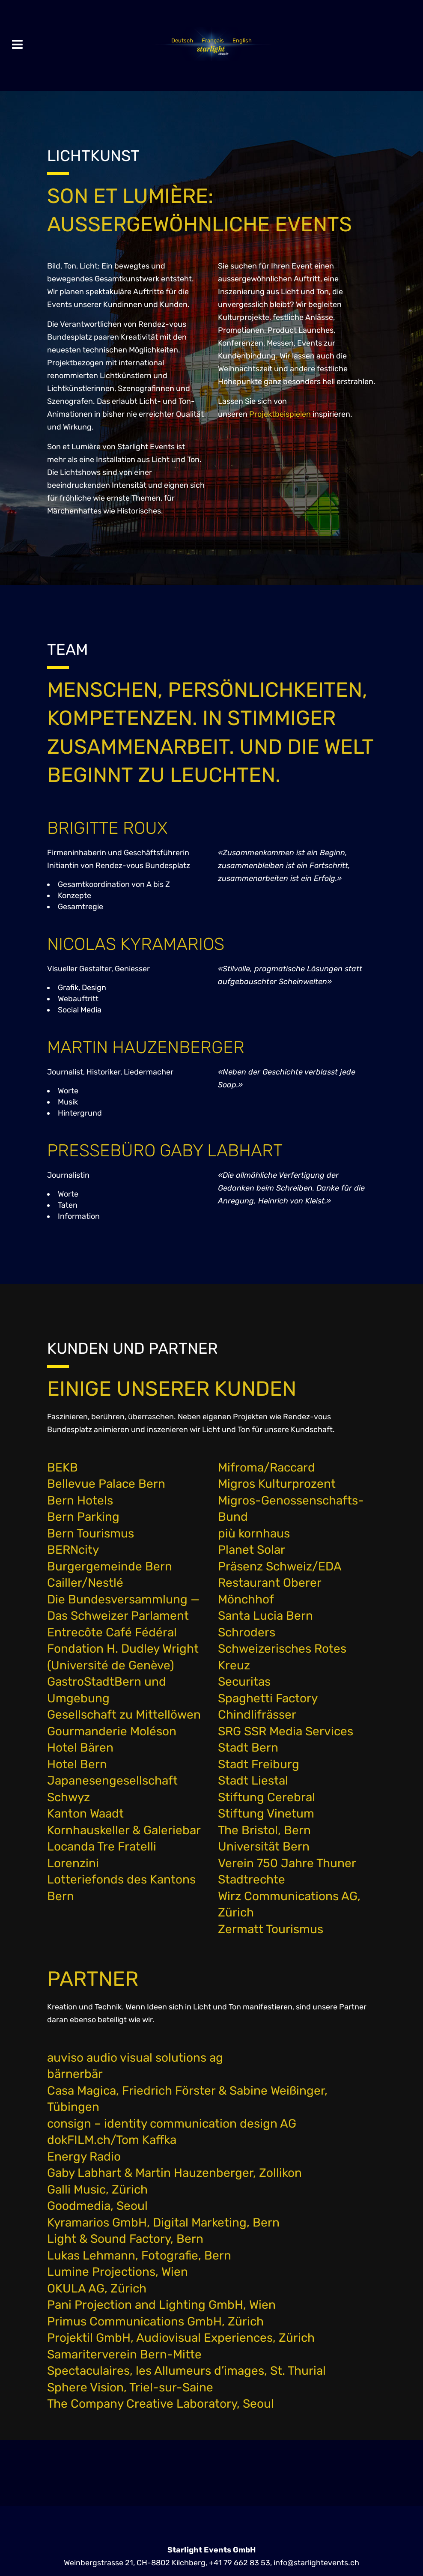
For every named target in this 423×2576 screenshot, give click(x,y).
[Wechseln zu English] (242, 40)
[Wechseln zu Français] (212, 40)
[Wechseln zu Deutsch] (182, 40)
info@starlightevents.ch (316, 2562)
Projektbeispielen (280, 414)
